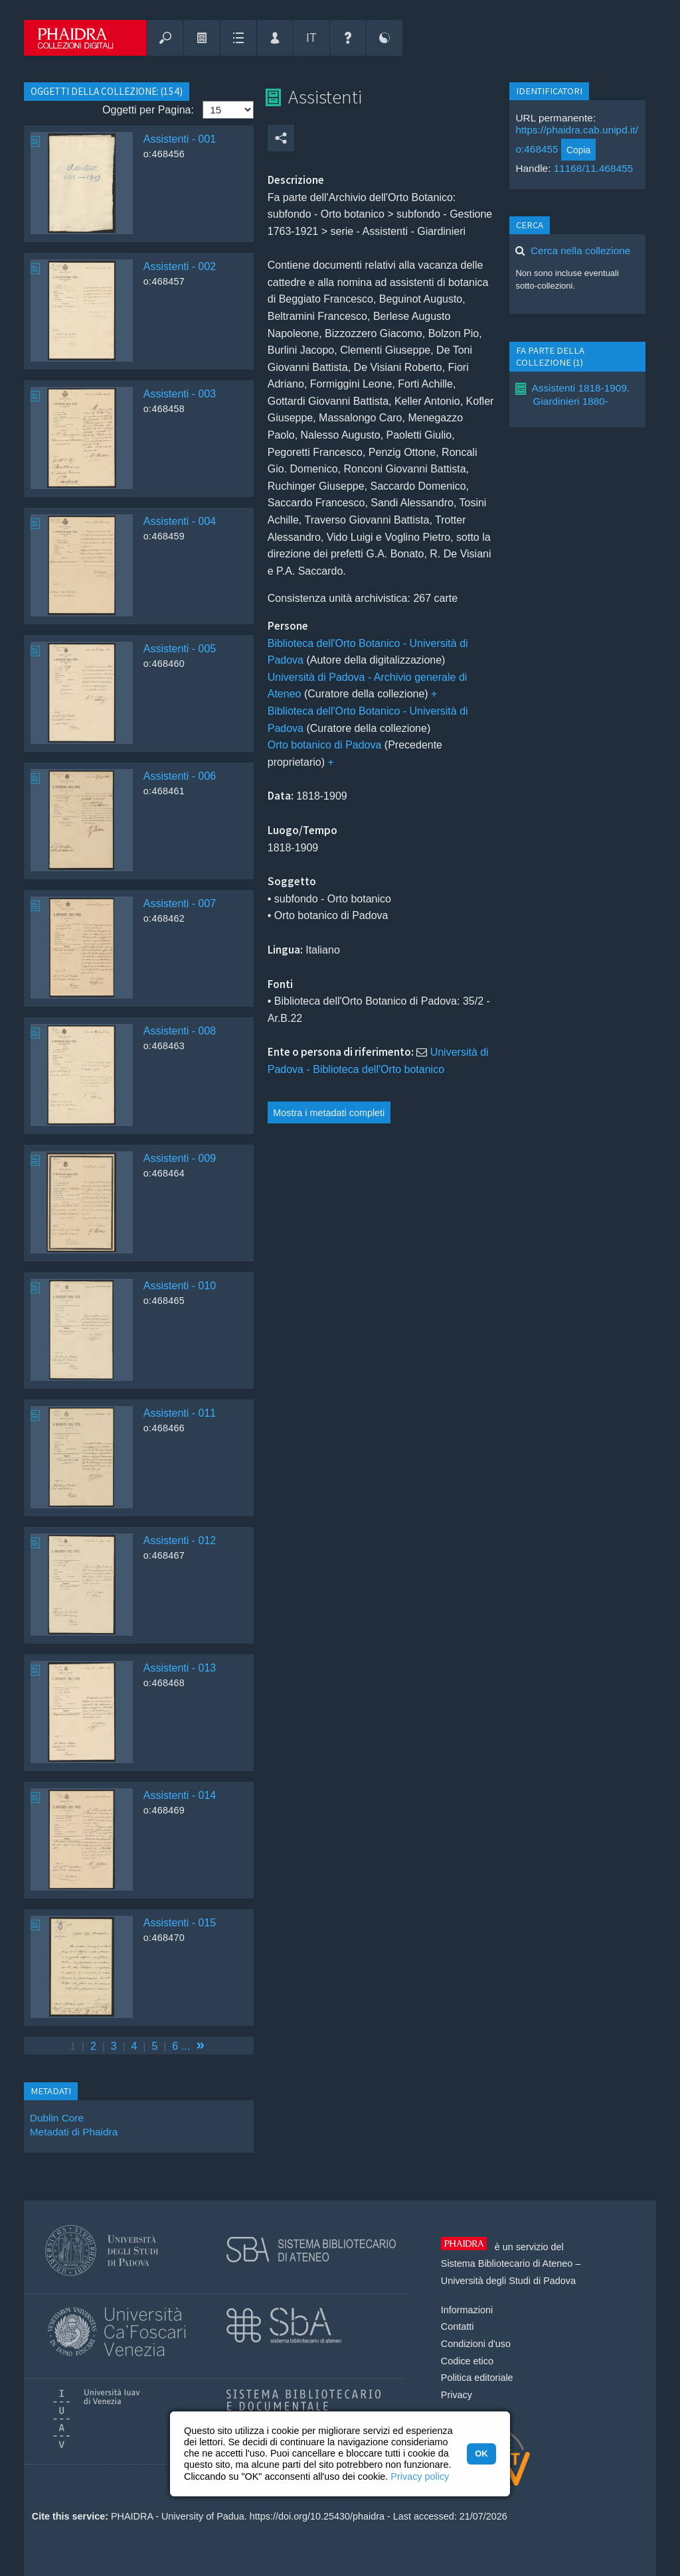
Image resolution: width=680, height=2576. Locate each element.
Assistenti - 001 (179, 139)
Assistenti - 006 (179, 776)
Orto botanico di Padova (325, 745)
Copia (578, 150)
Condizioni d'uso (476, 2343)
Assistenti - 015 (179, 1922)
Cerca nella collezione (580, 250)
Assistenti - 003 (179, 393)
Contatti (457, 2326)
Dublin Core (57, 2117)
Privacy (456, 2395)
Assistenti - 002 (179, 266)
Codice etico (467, 2361)
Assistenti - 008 (179, 1031)
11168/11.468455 (594, 168)
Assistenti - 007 (179, 903)
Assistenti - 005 (179, 648)
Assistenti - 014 (179, 1795)
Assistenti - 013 (179, 1668)
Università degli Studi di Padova (508, 2280)
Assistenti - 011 (179, 1413)
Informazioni (467, 2310)
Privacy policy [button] (419, 2476)
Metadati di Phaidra (74, 2131)
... (185, 2046)
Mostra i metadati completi (328, 1113)
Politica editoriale (477, 2377)
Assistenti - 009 (179, 1158)
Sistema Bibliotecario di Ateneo (506, 2263)
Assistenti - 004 (179, 521)
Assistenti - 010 (179, 1285)
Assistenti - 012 (179, 1540)
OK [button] (481, 2454)
